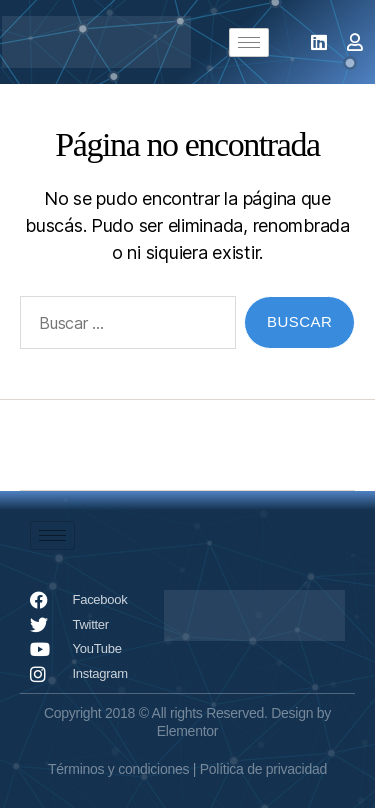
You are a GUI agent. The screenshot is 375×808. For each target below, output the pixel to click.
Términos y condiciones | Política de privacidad (187, 769)
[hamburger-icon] (249, 42)
